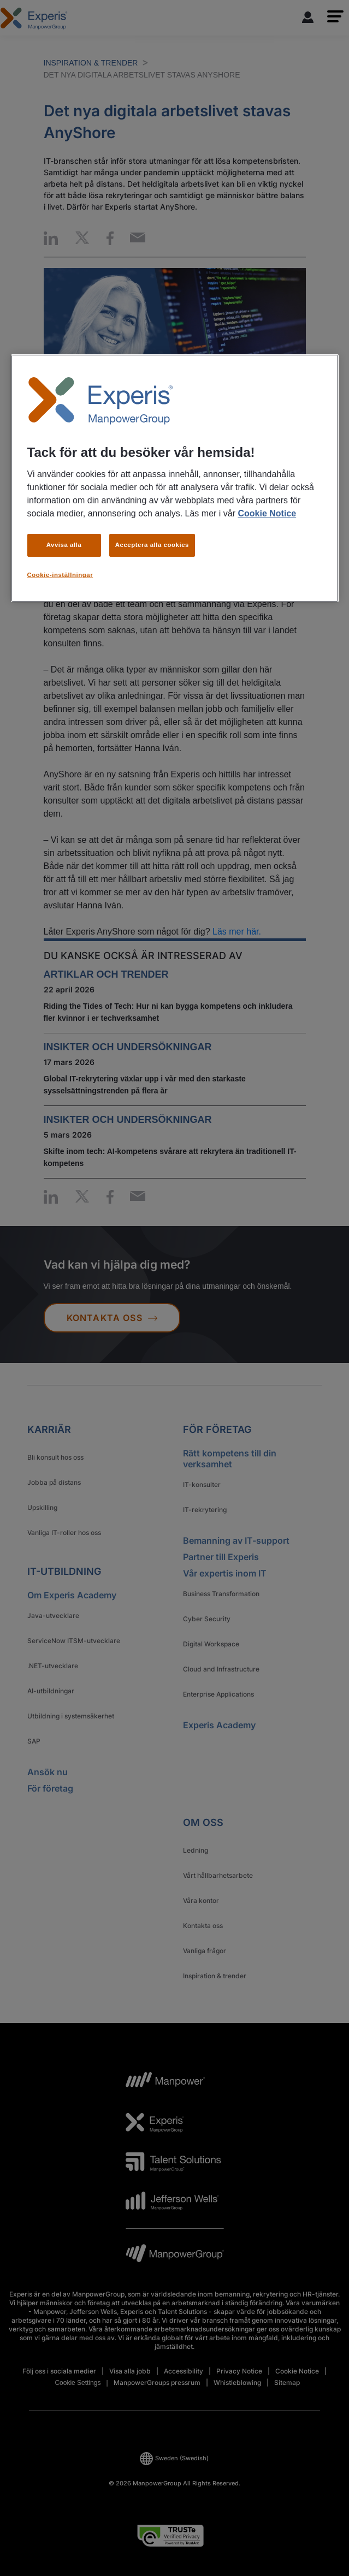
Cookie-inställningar (60, 575)
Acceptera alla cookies (152, 545)
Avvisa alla (64, 545)
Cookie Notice (267, 513)
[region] (175, 478)
